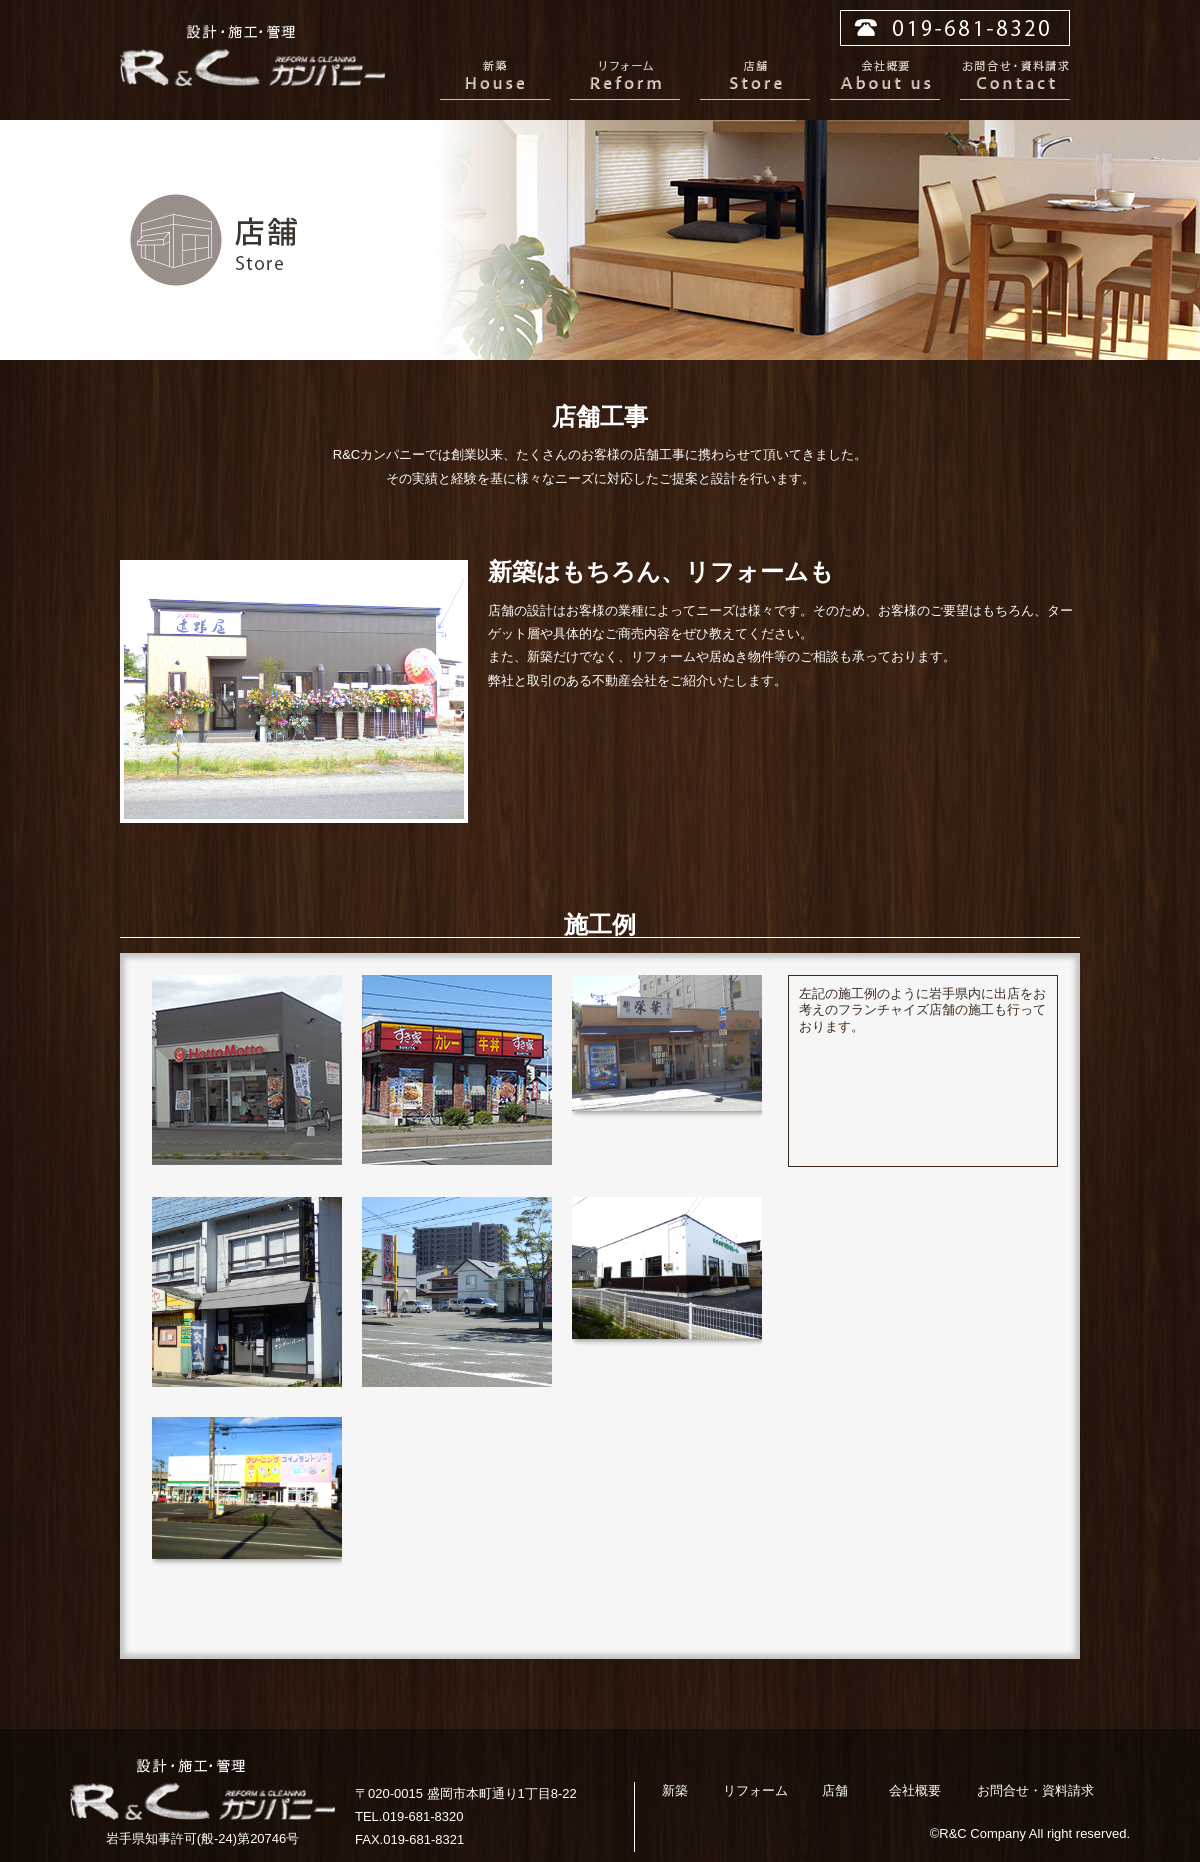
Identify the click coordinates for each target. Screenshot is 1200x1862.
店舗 (755, 80)
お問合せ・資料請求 (1015, 80)
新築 (495, 80)
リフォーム (625, 80)
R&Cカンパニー (252, 55)
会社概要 (885, 80)
